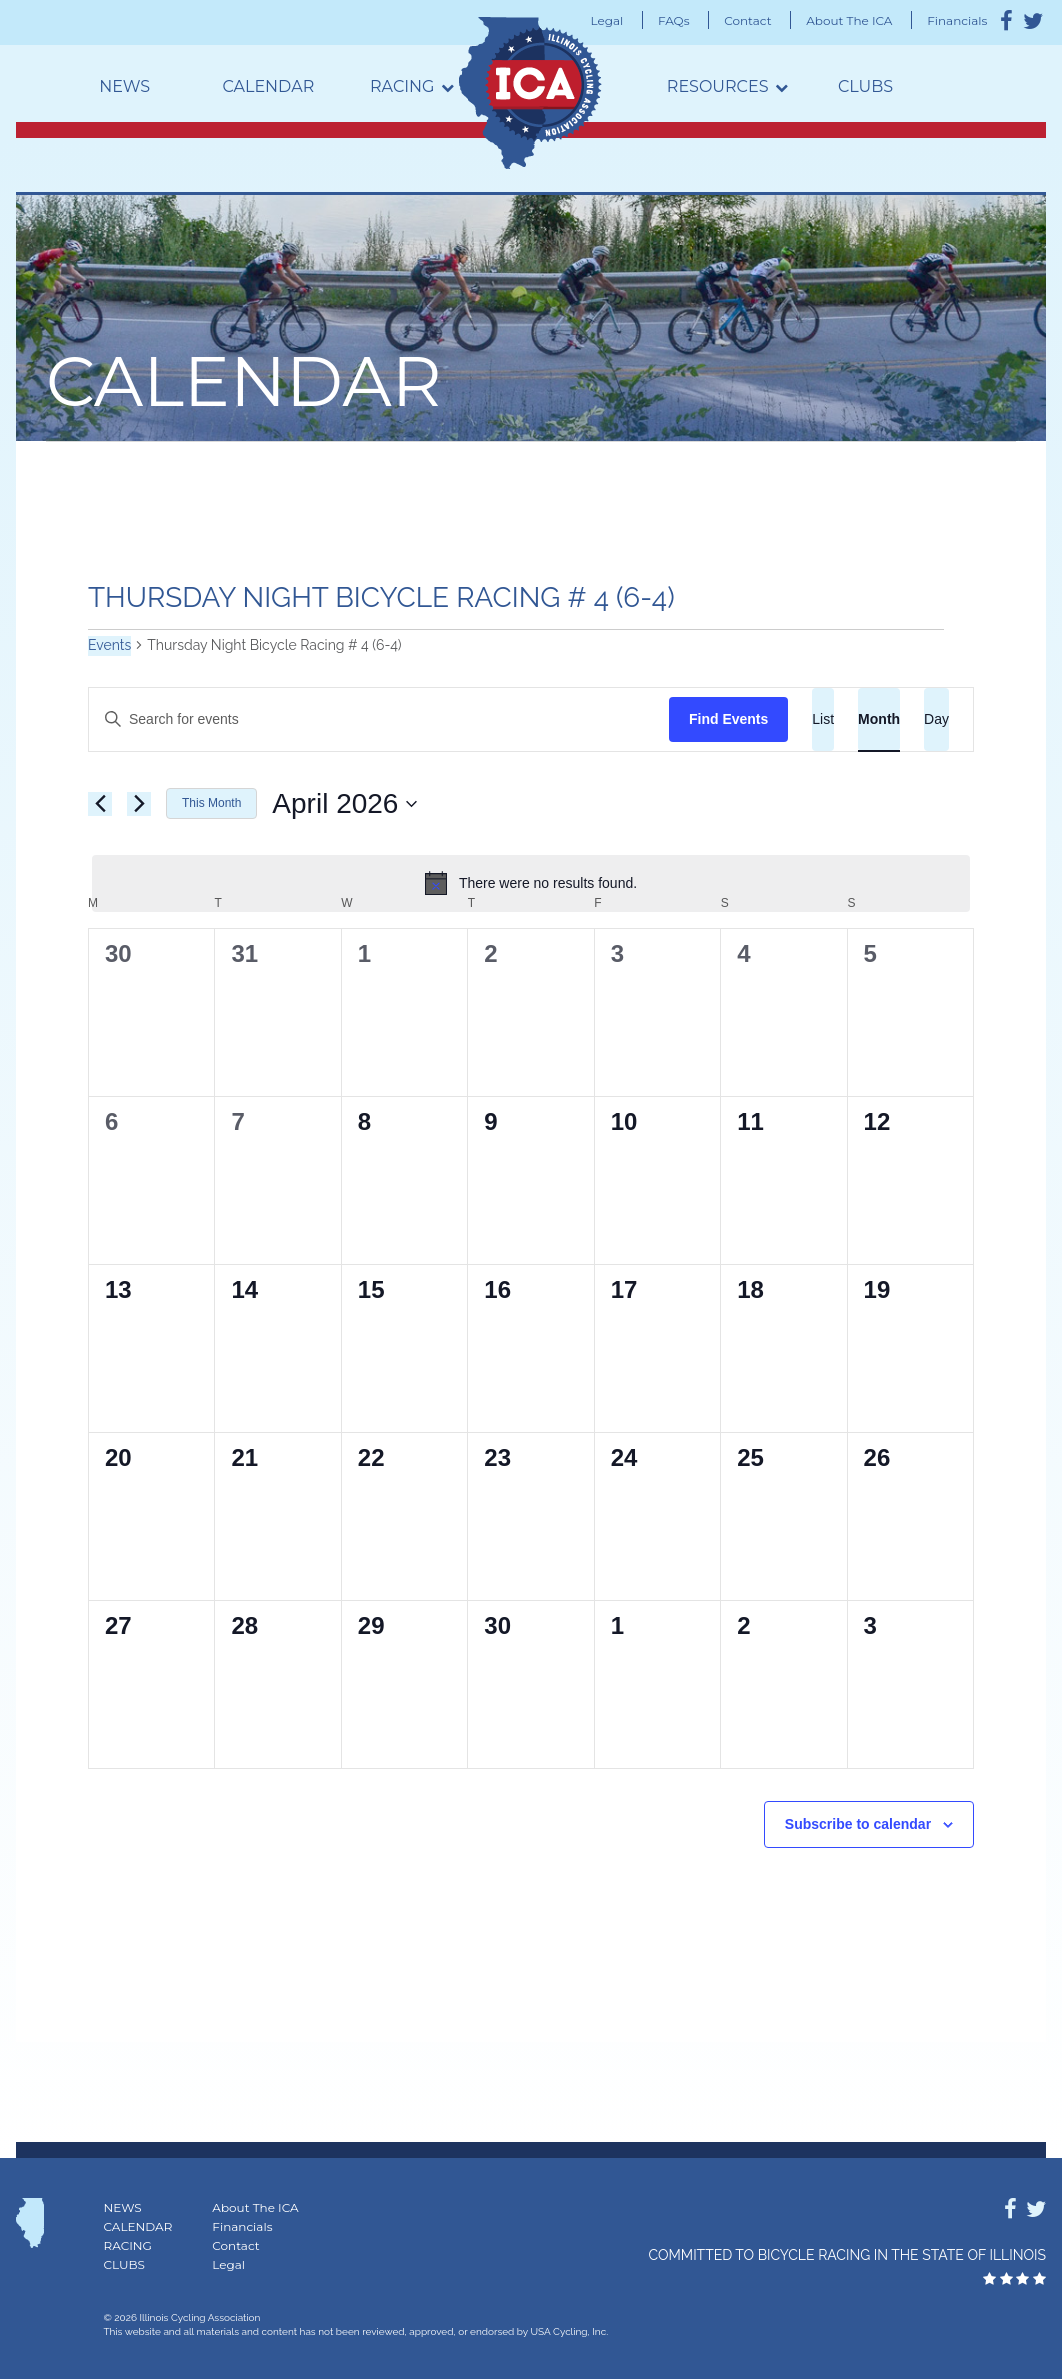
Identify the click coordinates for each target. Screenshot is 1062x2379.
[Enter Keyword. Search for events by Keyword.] (379, 719)
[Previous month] (100, 804)
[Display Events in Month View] (879, 719)
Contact (747, 20)
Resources (718, 86)
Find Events (728, 719)
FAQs (674, 20)
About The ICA (849, 20)
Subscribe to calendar (858, 1824)
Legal (607, 20)
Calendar (268, 86)
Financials (957, 20)
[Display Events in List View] (823, 719)
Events (109, 645)
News (124, 86)
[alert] (531, 883)
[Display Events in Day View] (936, 719)
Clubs (865, 86)
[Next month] (139, 804)
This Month (211, 803)
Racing (402, 86)
